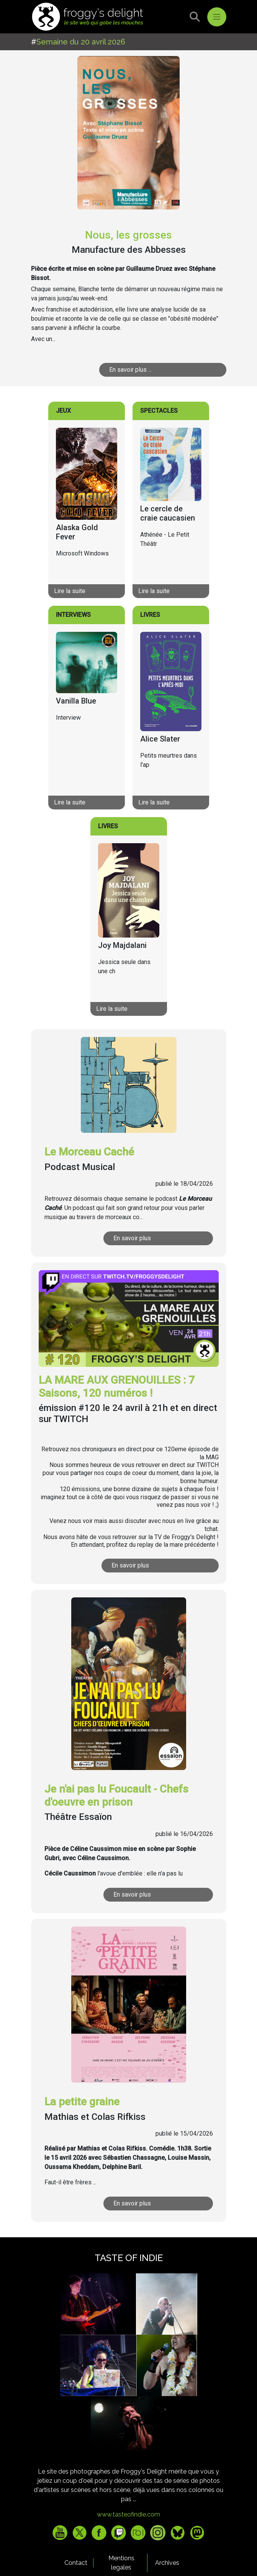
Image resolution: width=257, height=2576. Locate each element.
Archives (167, 2562)
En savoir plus (132, 1238)
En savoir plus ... (130, 369)
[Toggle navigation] (216, 16)
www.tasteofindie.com (128, 2514)
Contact (75, 2562)
